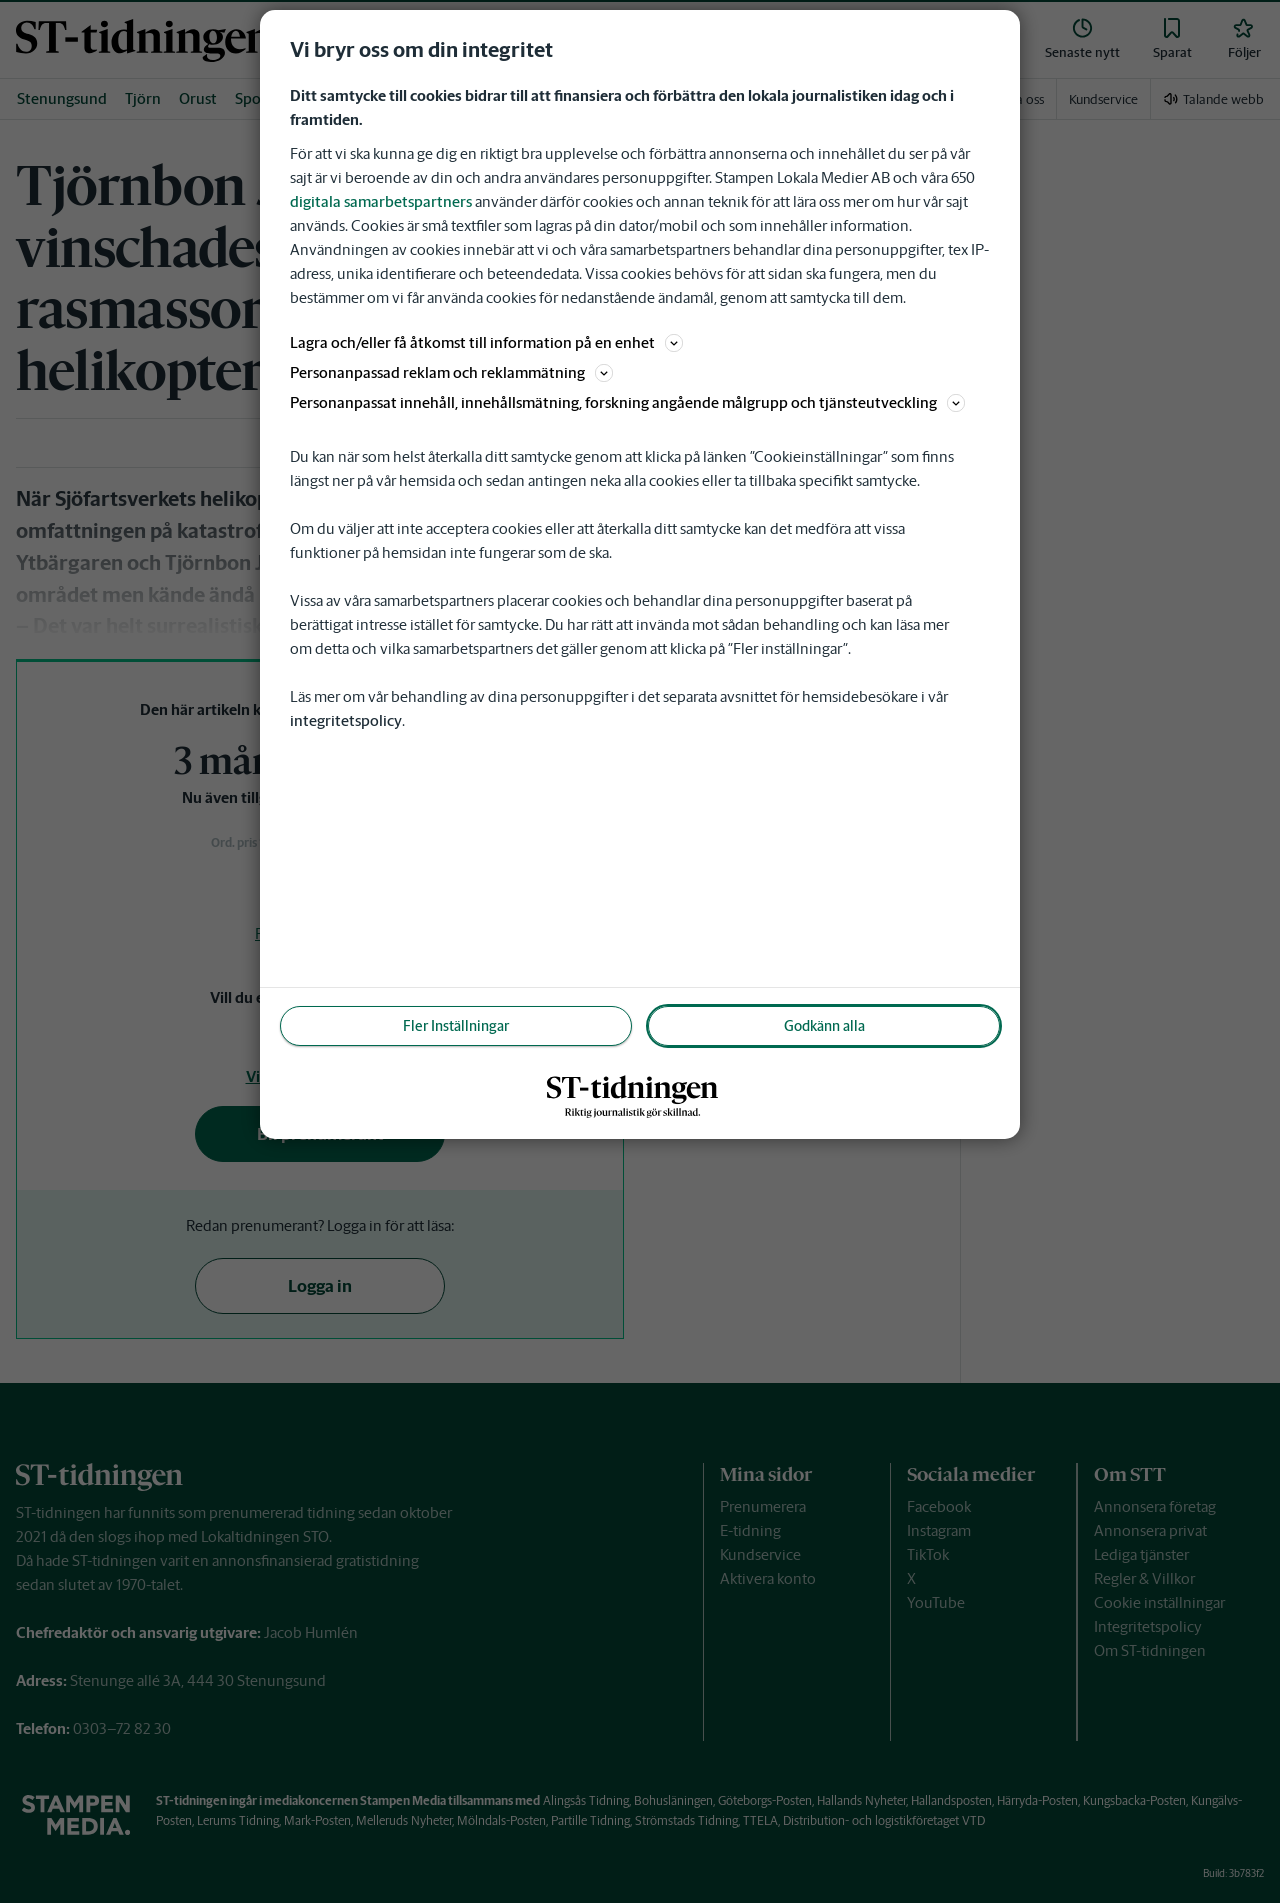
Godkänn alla (824, 1026)
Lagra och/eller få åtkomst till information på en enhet (486, 342)
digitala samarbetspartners (381, 201)
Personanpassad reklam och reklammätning (451, 372)
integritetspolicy (346, 720)
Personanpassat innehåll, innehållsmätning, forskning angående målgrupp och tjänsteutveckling (627, 402)
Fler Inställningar (456, 1026)
